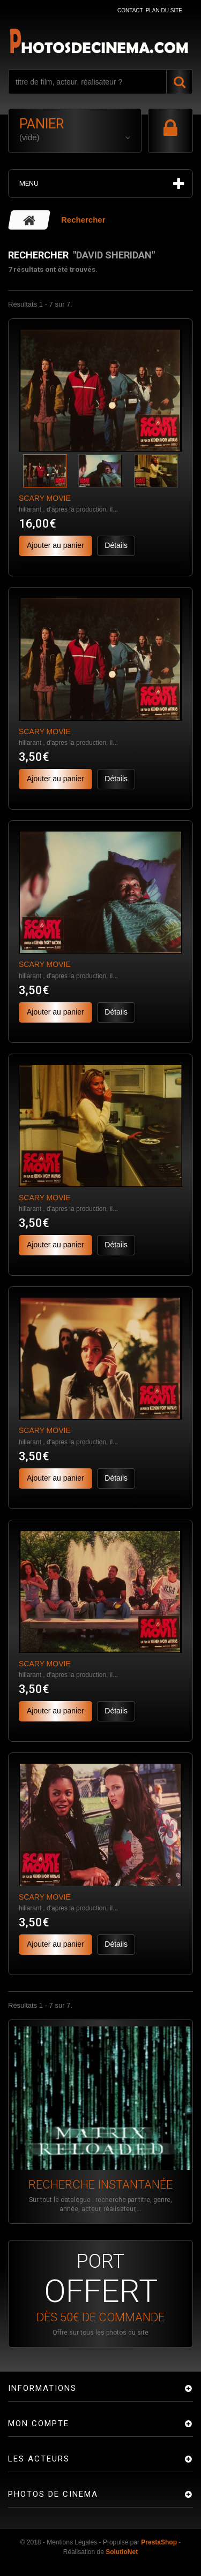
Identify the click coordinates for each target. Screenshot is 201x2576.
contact (130, 10)
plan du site (164, 10)
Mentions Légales (72, 2542)
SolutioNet (122, 2552)
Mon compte (38, 2423)
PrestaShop (159, 2542)
